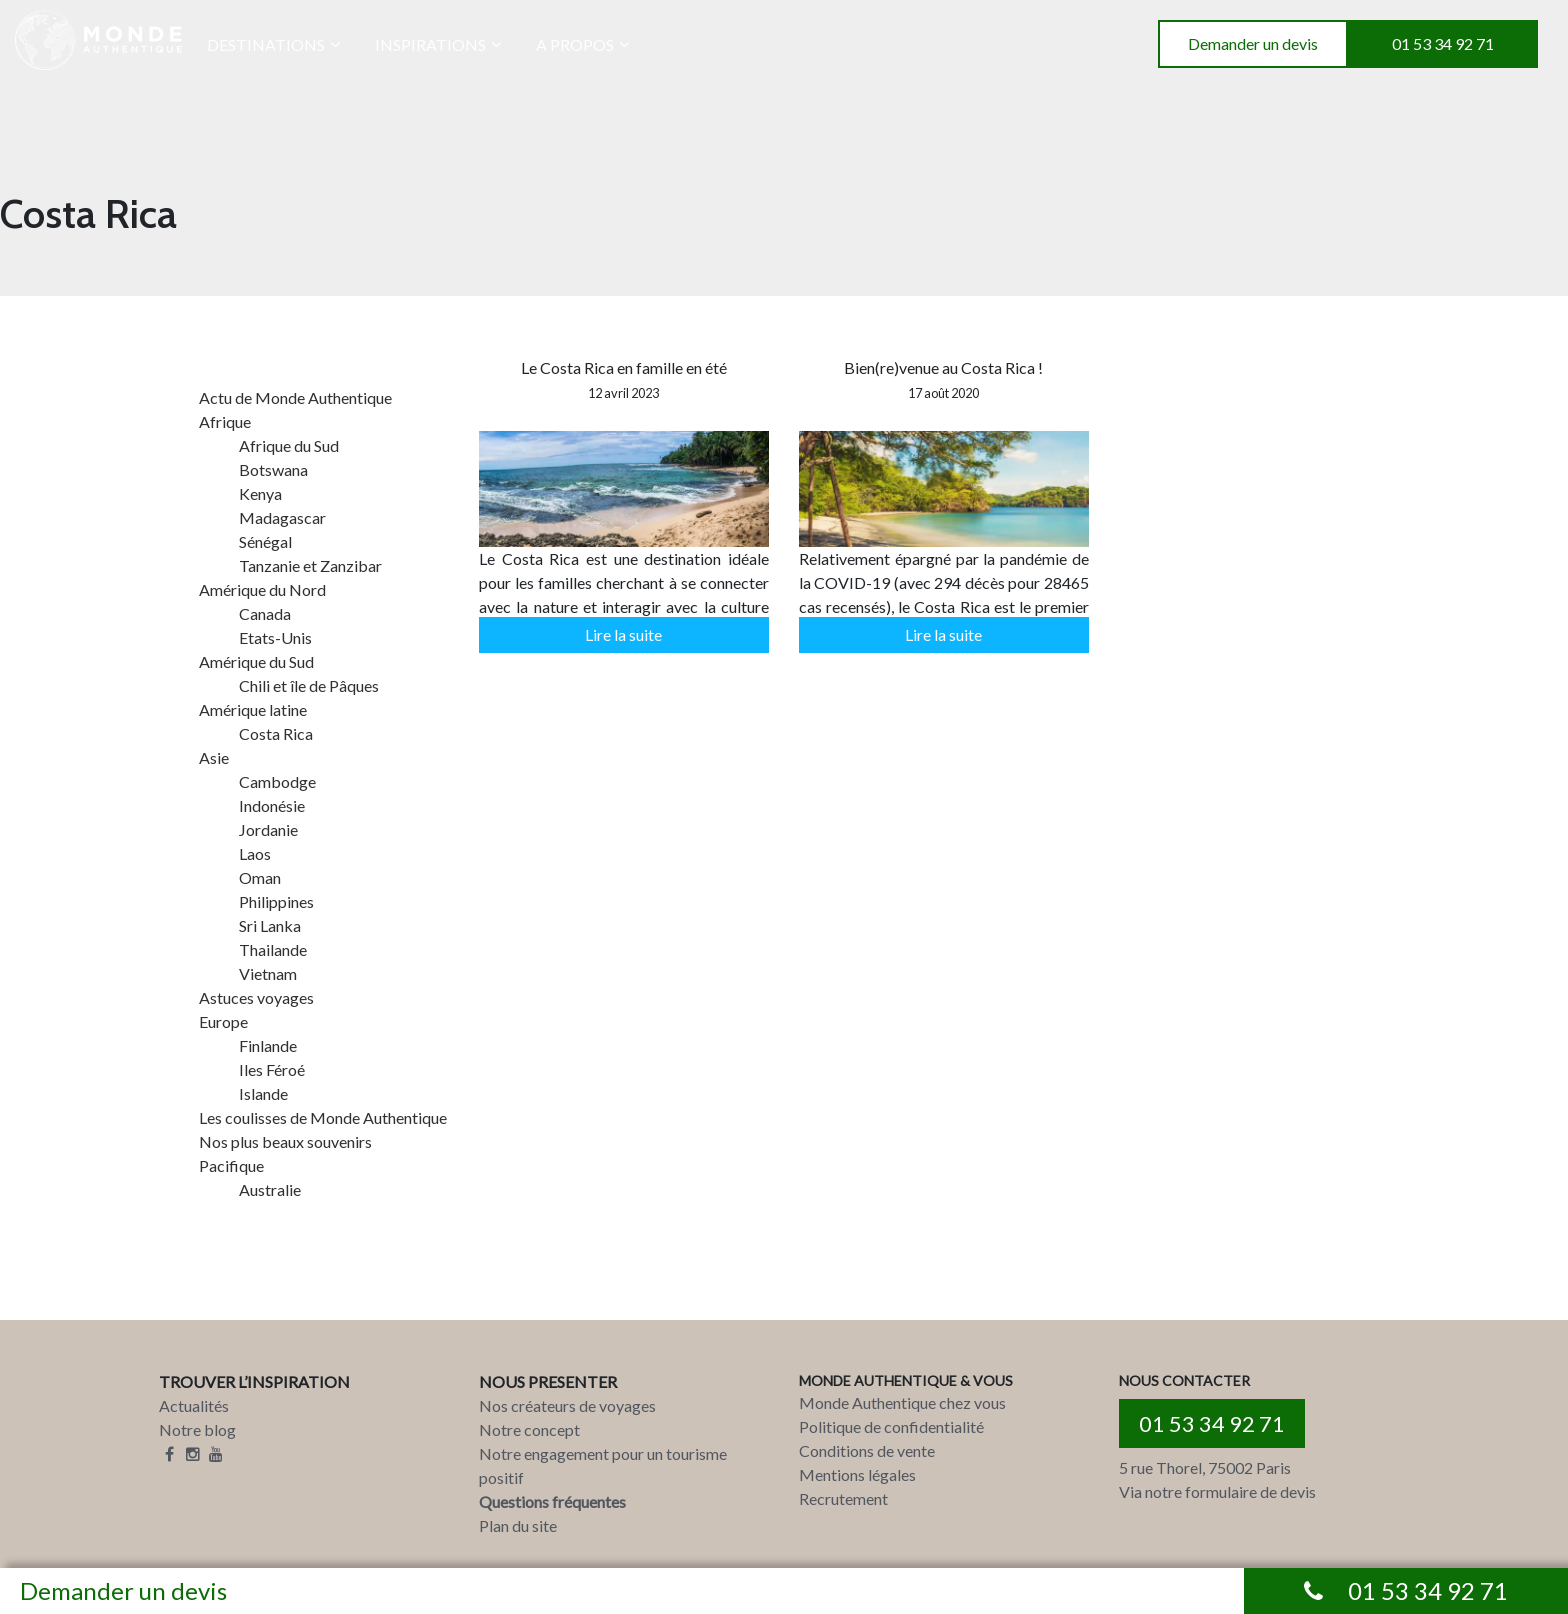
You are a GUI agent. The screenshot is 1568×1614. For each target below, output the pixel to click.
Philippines (276, 901)
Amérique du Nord (262, 589)
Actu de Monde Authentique (295, 397)
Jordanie (268, 829)
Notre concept (529, 1429)
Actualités (194, 1405)
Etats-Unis (275, 637)
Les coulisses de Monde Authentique (323, 1117)
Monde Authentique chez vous (902, 1402)
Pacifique (231, 1165)
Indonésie (272, 805)
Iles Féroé (272, 1069)
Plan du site (518, 1525)
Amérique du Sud (256, 661)
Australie (270, 1189)
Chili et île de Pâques (309, 685)
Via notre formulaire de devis (1217, 1491)
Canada (265, 613)
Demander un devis (1253, 43)
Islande (263, 1093)
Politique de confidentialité (891, 1426)
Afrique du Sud (289, 445)
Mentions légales (857, 1474)
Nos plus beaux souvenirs (285, 1141)
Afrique (225, 421)
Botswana (273, 469)
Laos (255, 853)
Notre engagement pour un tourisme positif (603, 1465)
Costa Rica (276, 733)
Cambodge (277, 781)
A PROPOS (575, 44)
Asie (214, 757)
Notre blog (197, 1429)
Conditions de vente (867, 1450)
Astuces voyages (256, 997)
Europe (223, 1021)
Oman (260, 877)
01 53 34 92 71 (1443, 43)
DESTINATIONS (266, 44)
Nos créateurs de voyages (567, 1405)
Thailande (273, 949)
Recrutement (843, 1498)
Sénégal (265, 541)
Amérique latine (253, 709)
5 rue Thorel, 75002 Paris (1205, 1467)
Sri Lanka (270, 925)
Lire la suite (623, 634)
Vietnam (268, 973)
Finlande (268, 1045)
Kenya (260, 493)
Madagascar (282, 517)
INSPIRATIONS (430, 44)
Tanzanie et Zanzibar (310, 565)
